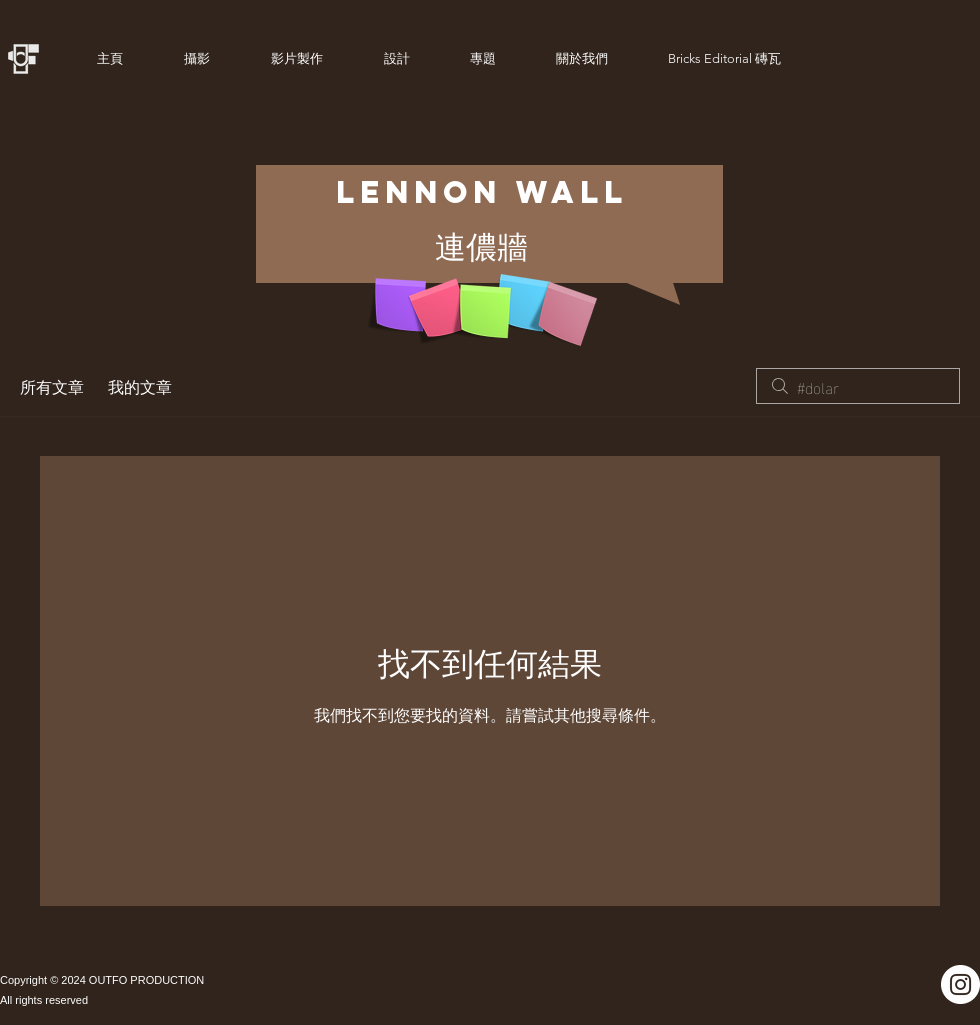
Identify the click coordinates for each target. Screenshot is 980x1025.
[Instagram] (960, 984)
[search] (858, 386)
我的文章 (140, 386)
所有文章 (52, 386)
